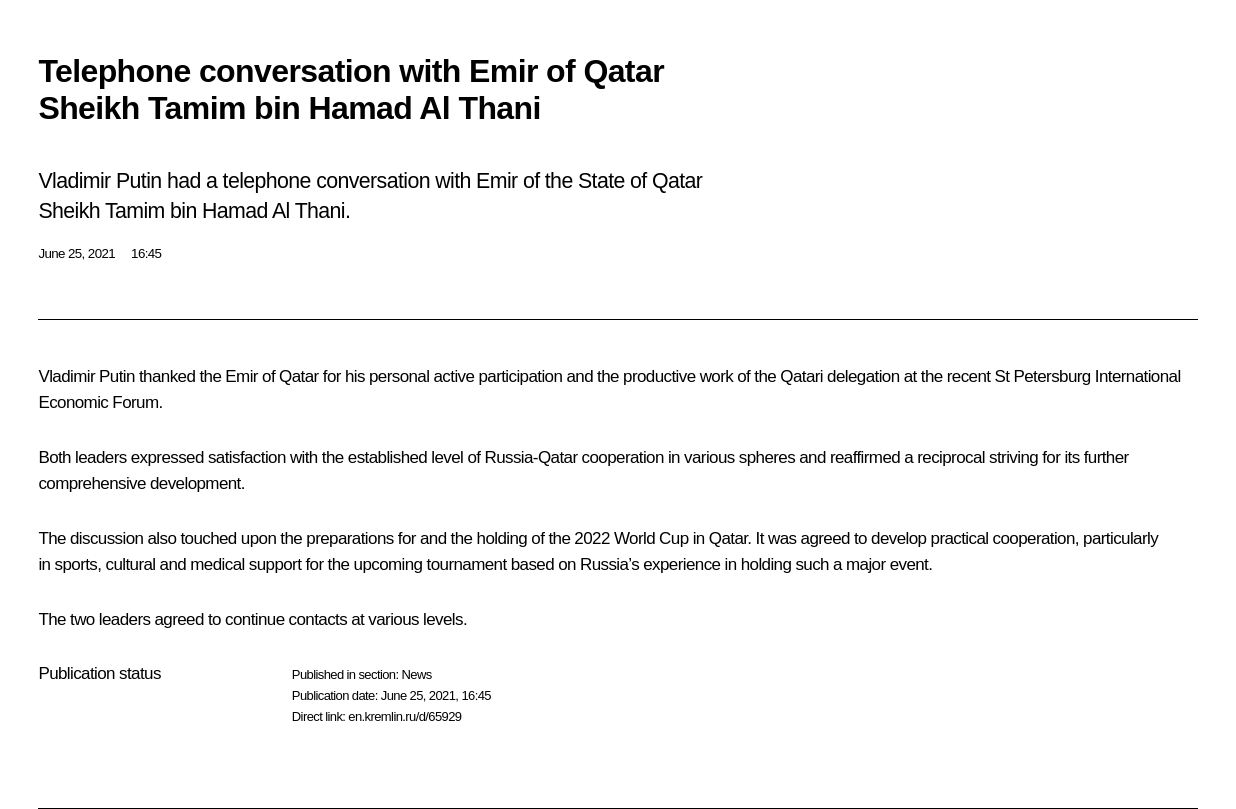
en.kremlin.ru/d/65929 (404, 716)
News (416, 674)
